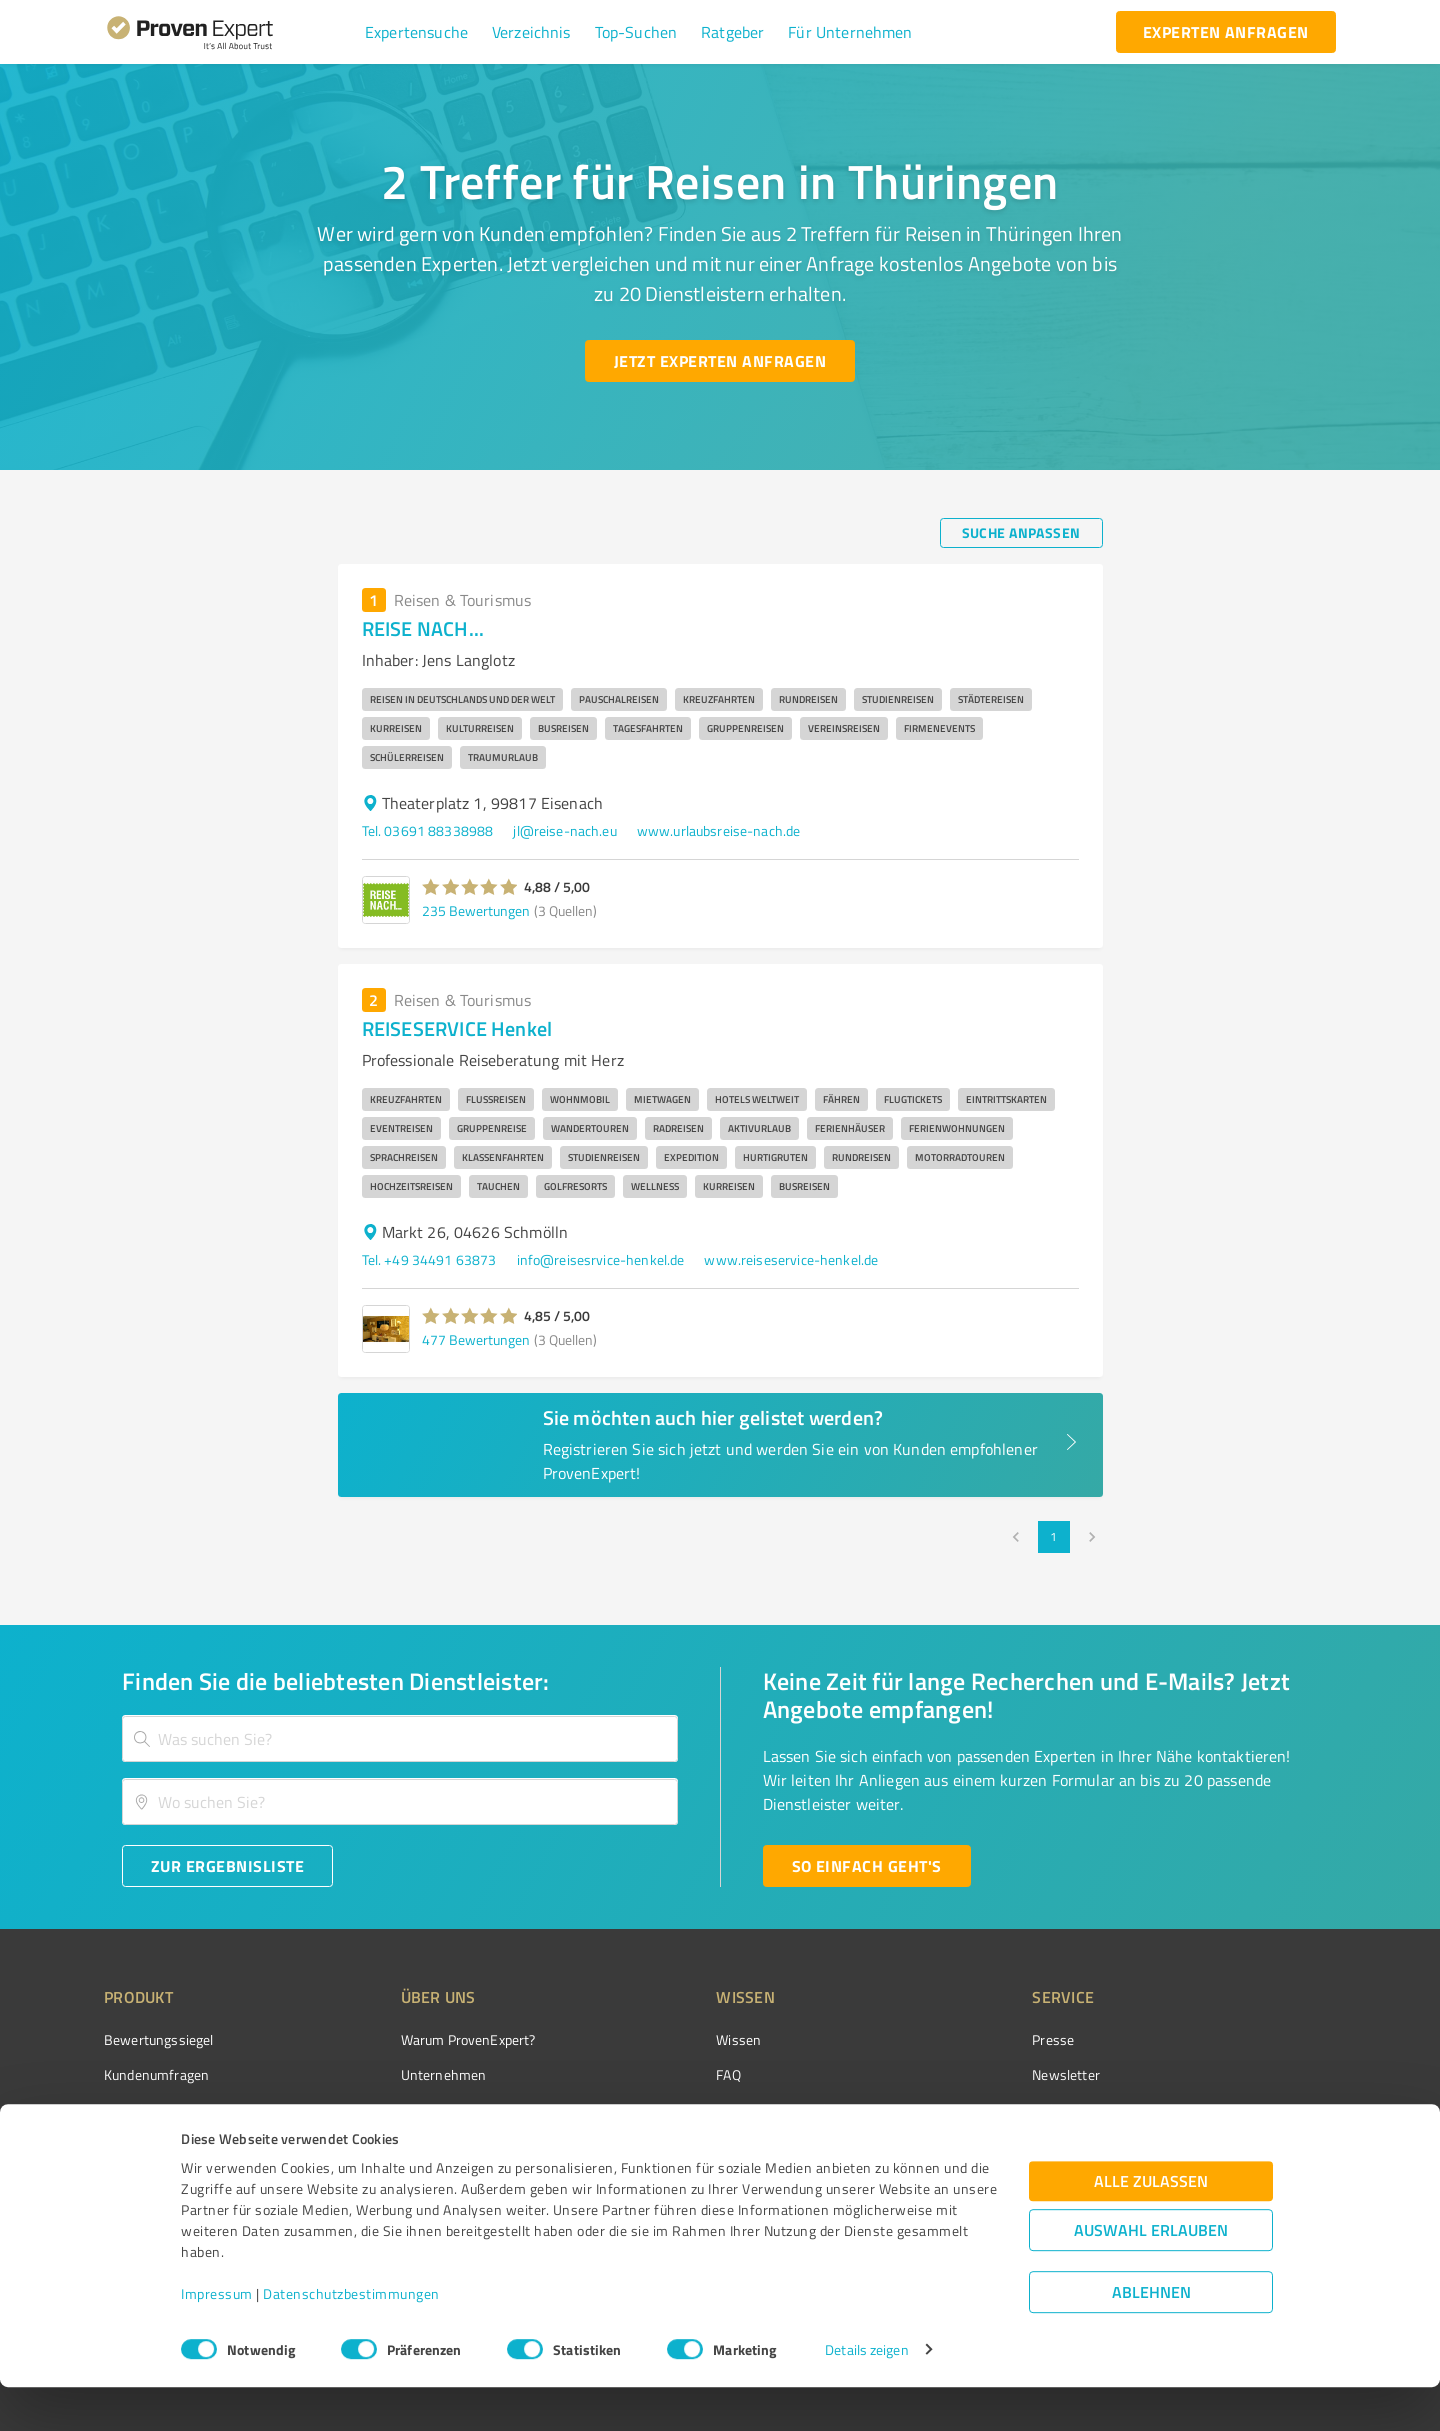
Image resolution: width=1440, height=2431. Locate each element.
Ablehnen (1151, 2335)
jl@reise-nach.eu (564, 830)
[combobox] (400, 1738)
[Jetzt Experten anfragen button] (720, 361)
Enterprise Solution (162, 2145)
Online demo (958, 2109)
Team (379, 2109)
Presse (941, 2039)
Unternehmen (406, 2074)
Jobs (376, 2145)
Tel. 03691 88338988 (428, 830)
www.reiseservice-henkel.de (791, 1259)
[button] (416, 32)
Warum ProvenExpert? (430, 2039)
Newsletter (954, 2074)
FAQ (653, 2074)
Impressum (217, 2337)
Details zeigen (866, 2393)
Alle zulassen (1151, 2224)
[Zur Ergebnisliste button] (227, 1866)
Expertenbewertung (980, 2145)
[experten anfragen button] (1226, 32)
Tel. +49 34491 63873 (429, 1259)
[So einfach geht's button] (867, 1866)
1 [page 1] (1054, 1537)
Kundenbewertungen (704, 2145)
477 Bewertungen (476, 1339)
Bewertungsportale (699, 2109)
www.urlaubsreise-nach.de (719, 830)
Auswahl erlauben (1151, 2273)
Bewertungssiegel (158, 2039)
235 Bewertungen (476, 910)
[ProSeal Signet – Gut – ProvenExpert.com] (1261, 2077)
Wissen (663, 2039)
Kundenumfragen (156, 2074)
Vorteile (127, 2109)
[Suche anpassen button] (1021, 533)
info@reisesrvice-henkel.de (601, 1259)
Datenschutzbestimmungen (351, 2337)
